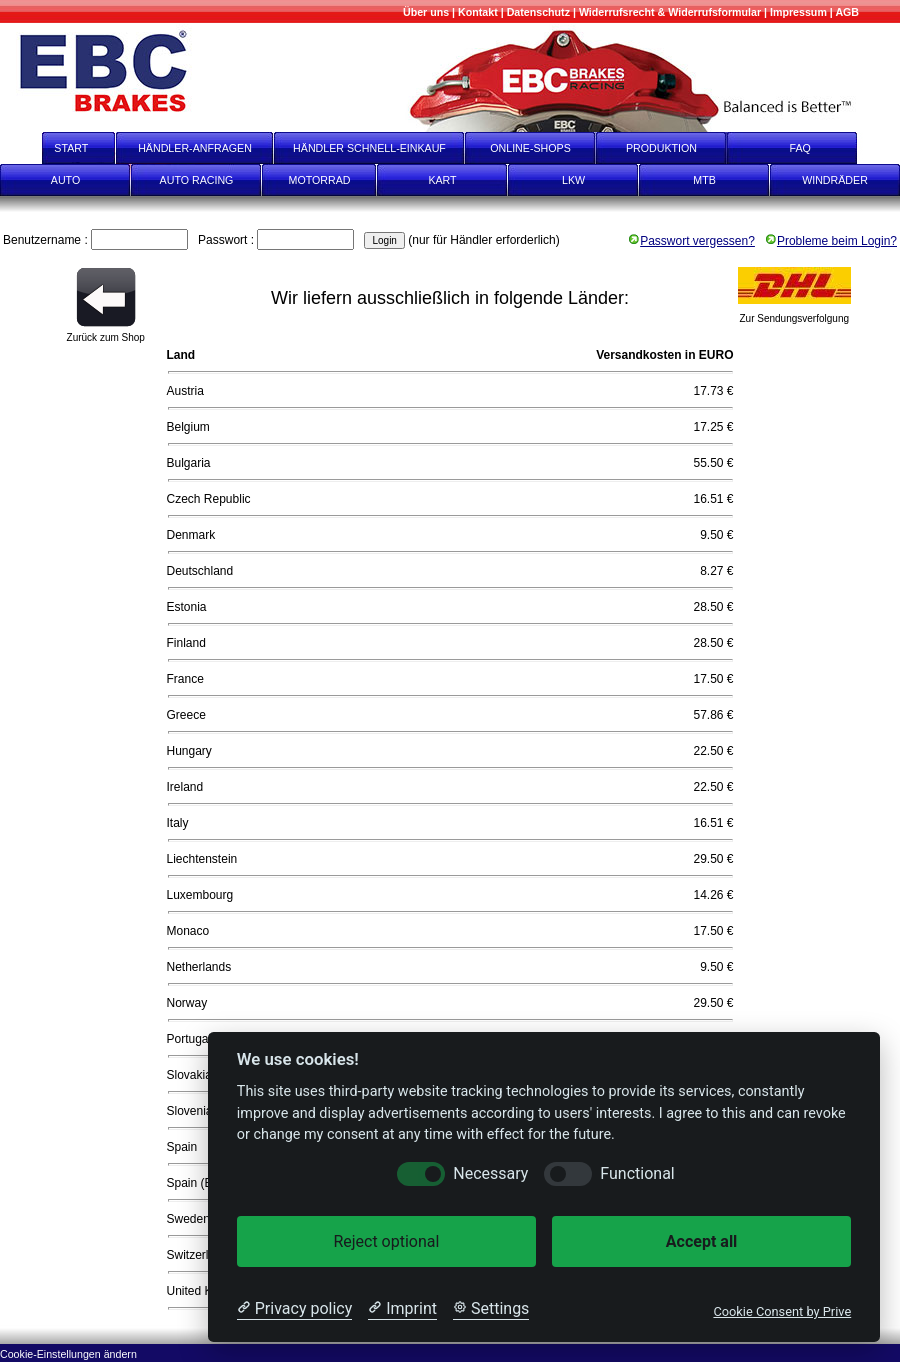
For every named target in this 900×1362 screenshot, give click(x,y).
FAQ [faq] (814, 148)
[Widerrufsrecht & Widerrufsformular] (670, 12)
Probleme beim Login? (831, 241)
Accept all (701, 1241)
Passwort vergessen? (691, 241)
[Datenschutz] (538, 12)
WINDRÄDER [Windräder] (835, 180)
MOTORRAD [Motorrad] (320, 180)
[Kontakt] (478, 12)
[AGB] (847, 12)
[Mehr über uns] (426, 12)
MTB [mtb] (704, 180)
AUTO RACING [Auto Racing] (197, 180)
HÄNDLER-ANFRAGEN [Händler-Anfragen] (195, 148)
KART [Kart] (442, 180)
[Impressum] (798, 12)
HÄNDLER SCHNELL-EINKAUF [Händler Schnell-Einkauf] (369, 148)
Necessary (490, 1173)
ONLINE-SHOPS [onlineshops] (530, 148)
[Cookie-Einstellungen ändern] (68, 1352)
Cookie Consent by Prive (782, 1311)
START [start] (58, 148)
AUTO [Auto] (65, 180)
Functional (637, 1173)
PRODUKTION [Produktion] (661, 148)
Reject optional (386, 1241)
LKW (573, 180)
